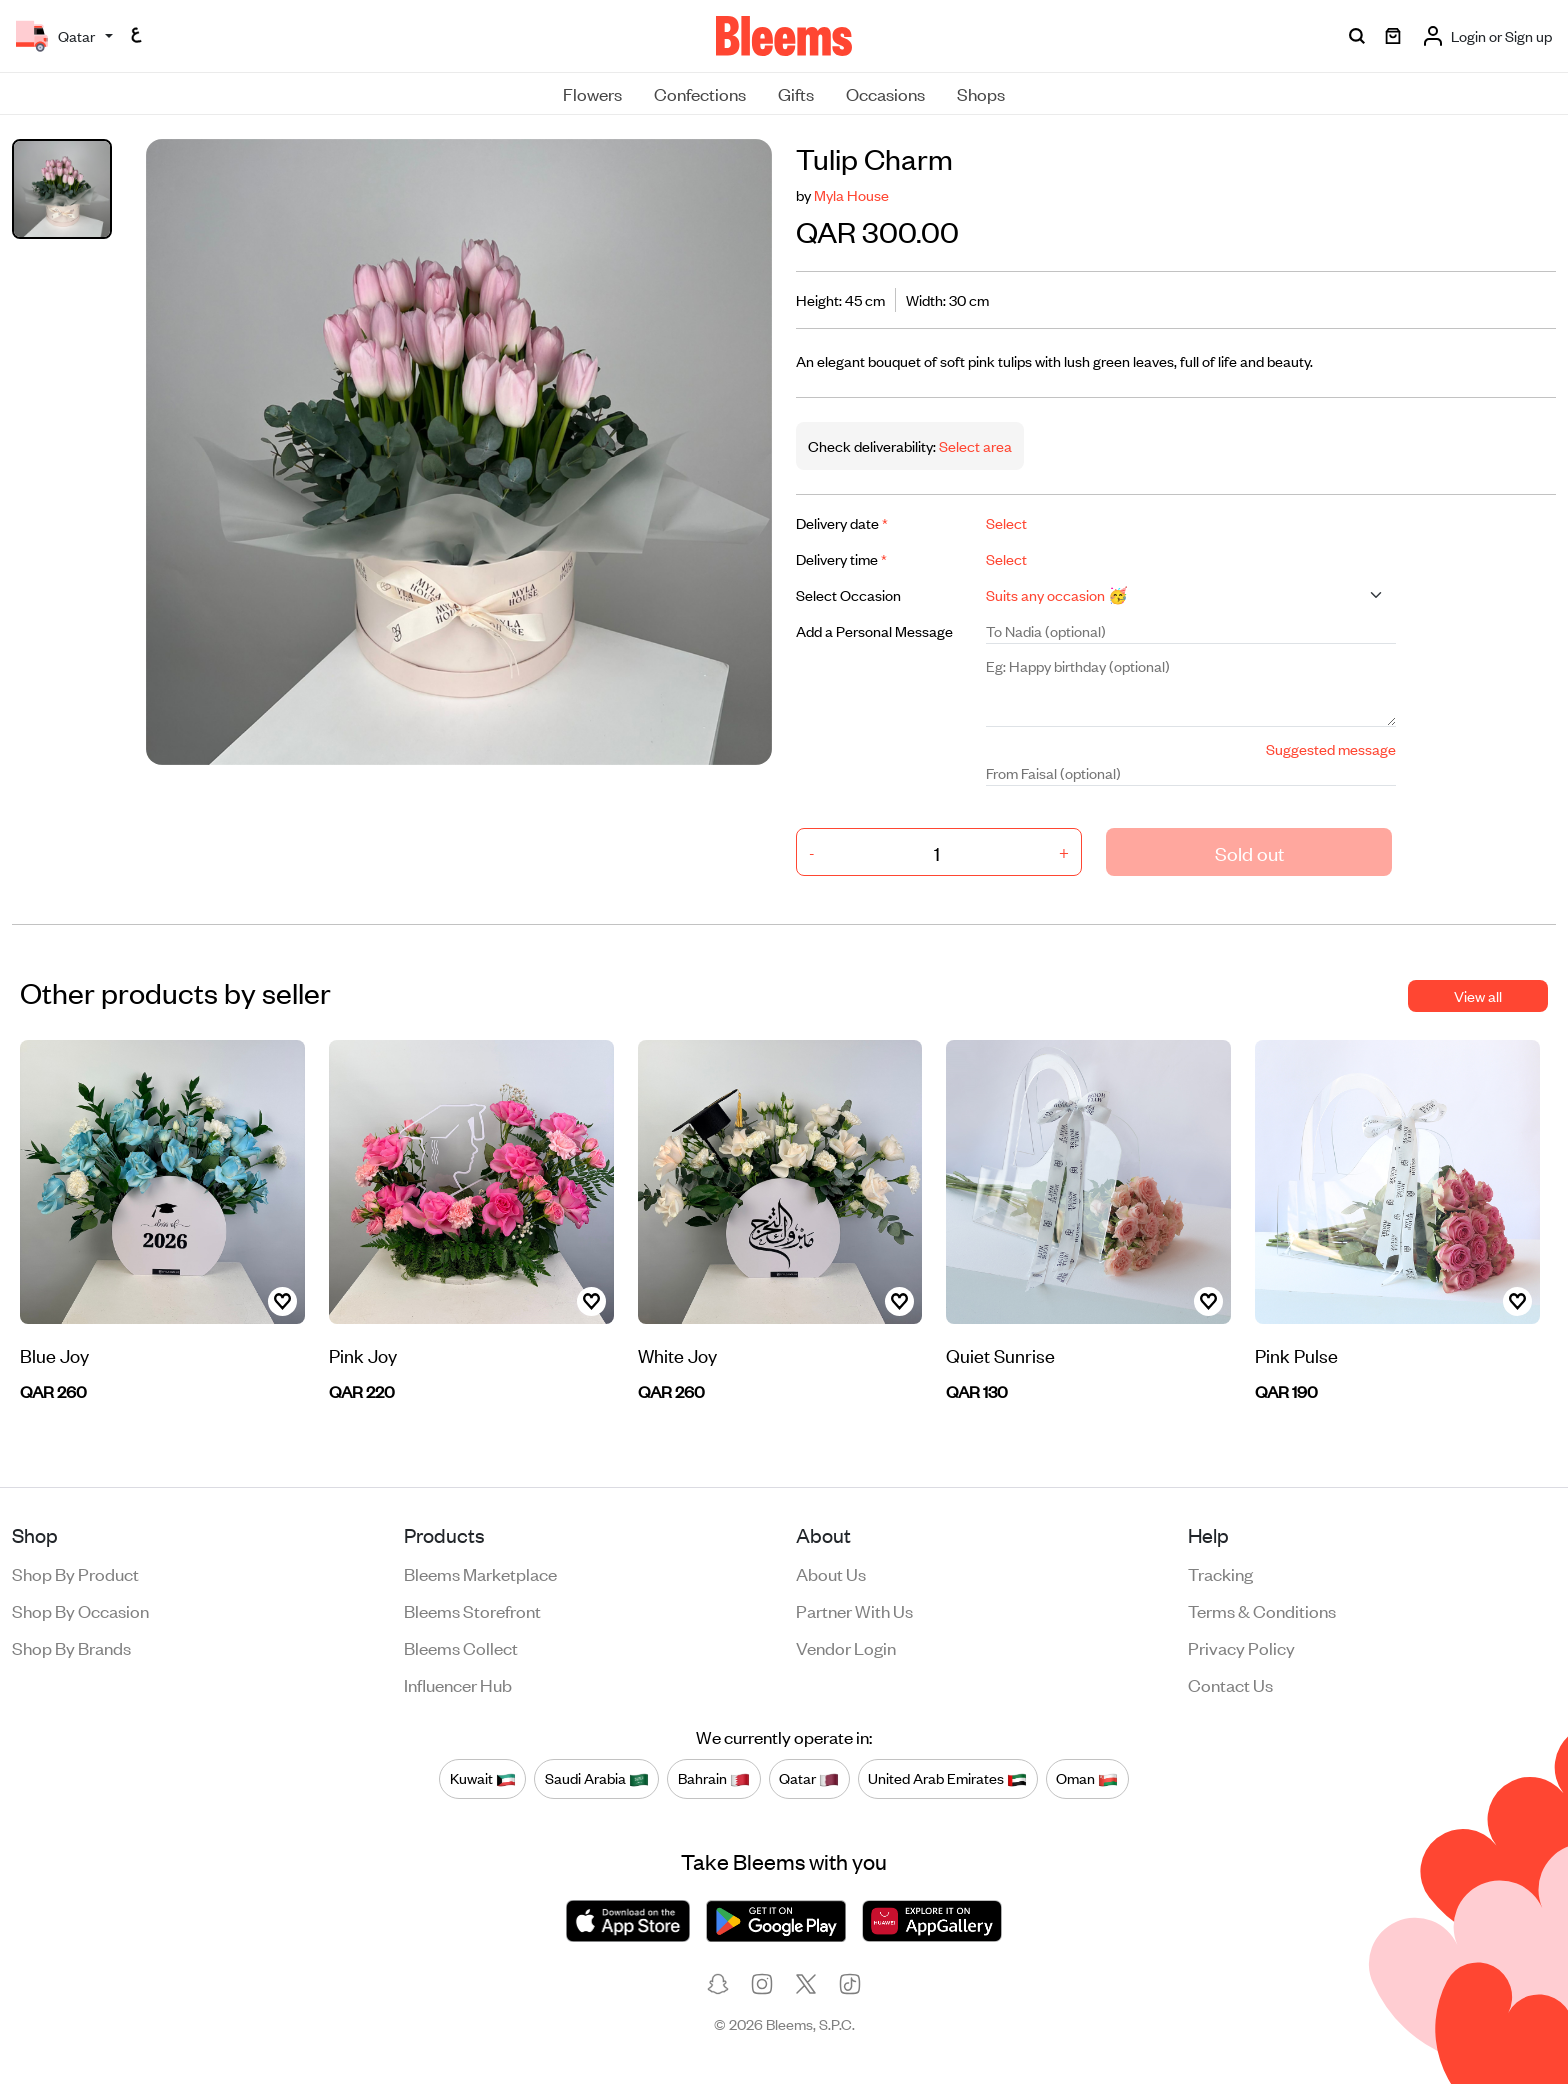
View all (1478, 995)
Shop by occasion (80, 1610)
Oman (1087, 1778)
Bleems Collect (461, 1647)
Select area (974, 445)
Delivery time (841, 558)
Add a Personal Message (874, 630)
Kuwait (483, 1778)
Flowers (592, 93)
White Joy (677, 1354)
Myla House (851, 194)
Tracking (1220, 1573)
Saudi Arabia (597, 1778)
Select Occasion (848, 594)
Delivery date (842, 522)
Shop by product (75, 1573)
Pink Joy (363, 1354)
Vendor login (846, 1647)
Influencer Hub (458, 1684)
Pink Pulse (1296, 1354)
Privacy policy (1241, 1647)
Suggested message (1331, 748)
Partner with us (854, 1610)
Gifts (796, 93)
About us (831, 1573)
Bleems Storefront (472, 1610)
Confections (700, 93)
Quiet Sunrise (1000, 1354)
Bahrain (714, 1778)
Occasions (885, 93)
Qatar (809, 1778)
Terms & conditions (1262, 1610)
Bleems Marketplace (480, 1573)
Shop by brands (71, 1647)
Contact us (1230, 1684)
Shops (981, 93)
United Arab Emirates (947, 1778)
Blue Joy (54, 1354)
